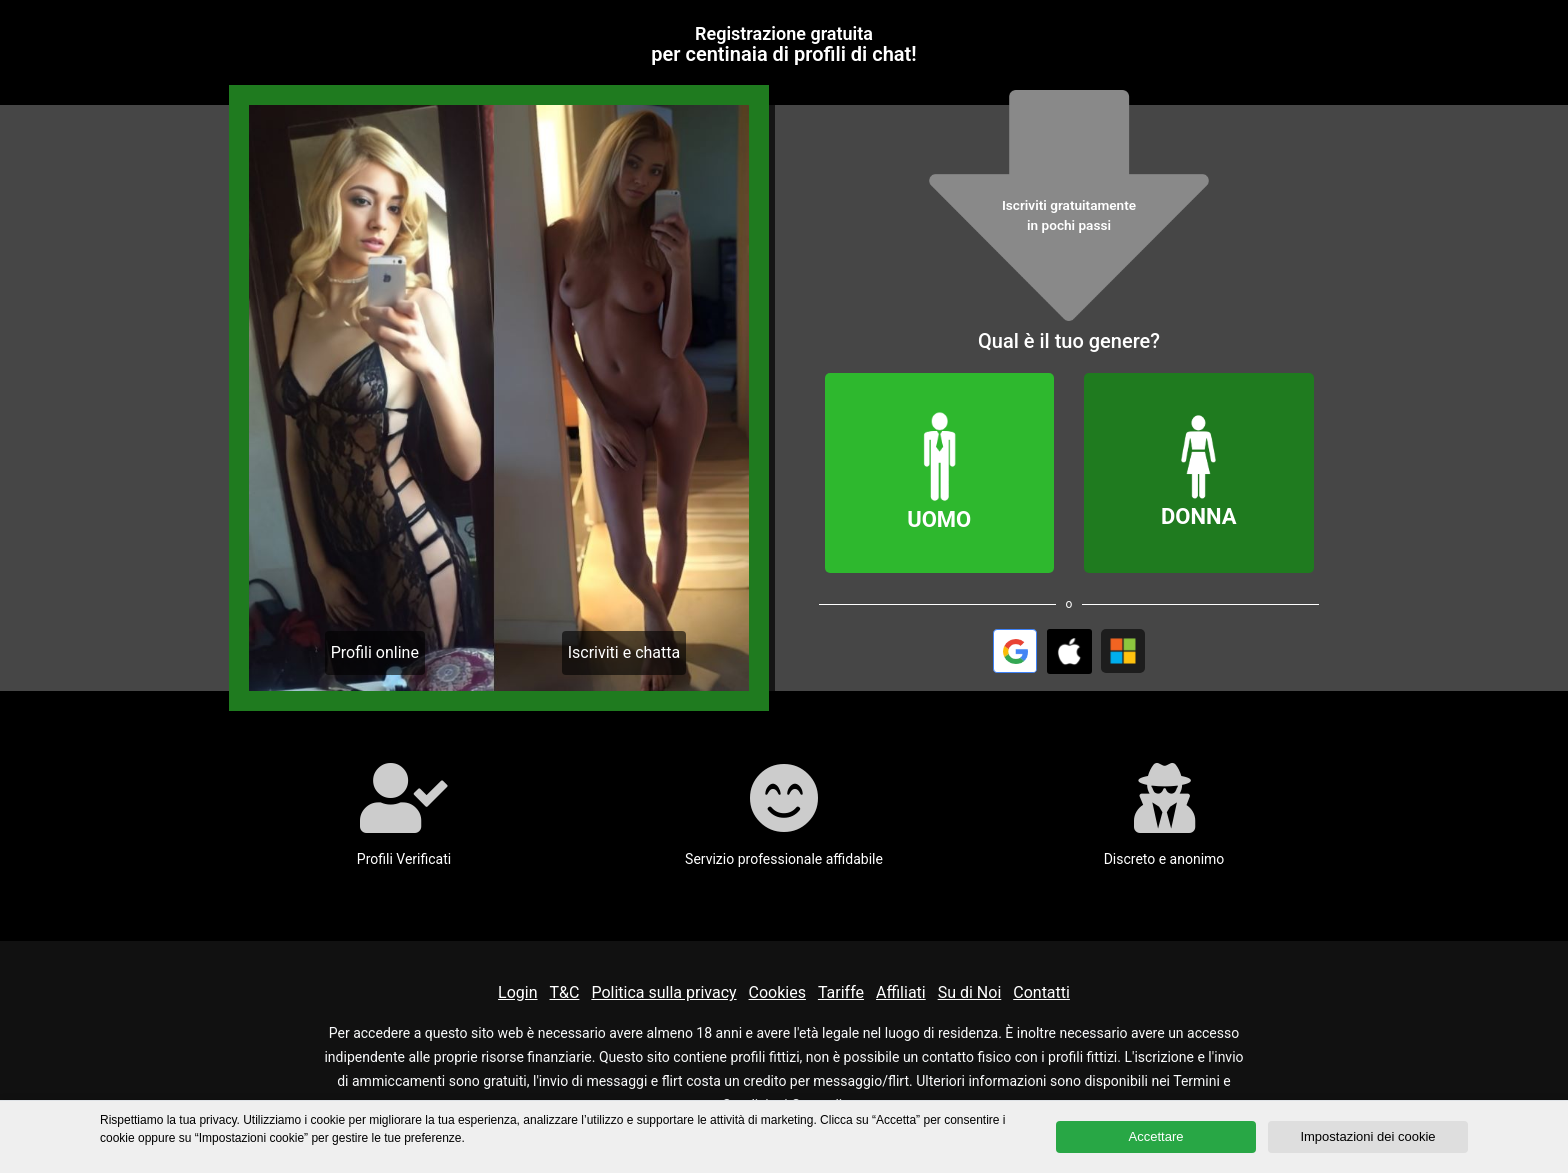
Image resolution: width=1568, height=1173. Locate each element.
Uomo (940, 471)
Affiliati (901, 992)
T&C (565, 992)
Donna (1199, 471)
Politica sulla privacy (663, 992)
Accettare (1156, 1136)
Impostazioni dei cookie (1367, 1136)
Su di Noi (970, 992)
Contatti (1041, 992)
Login (517, 992)
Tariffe (841, 992)
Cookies (777, 992)
